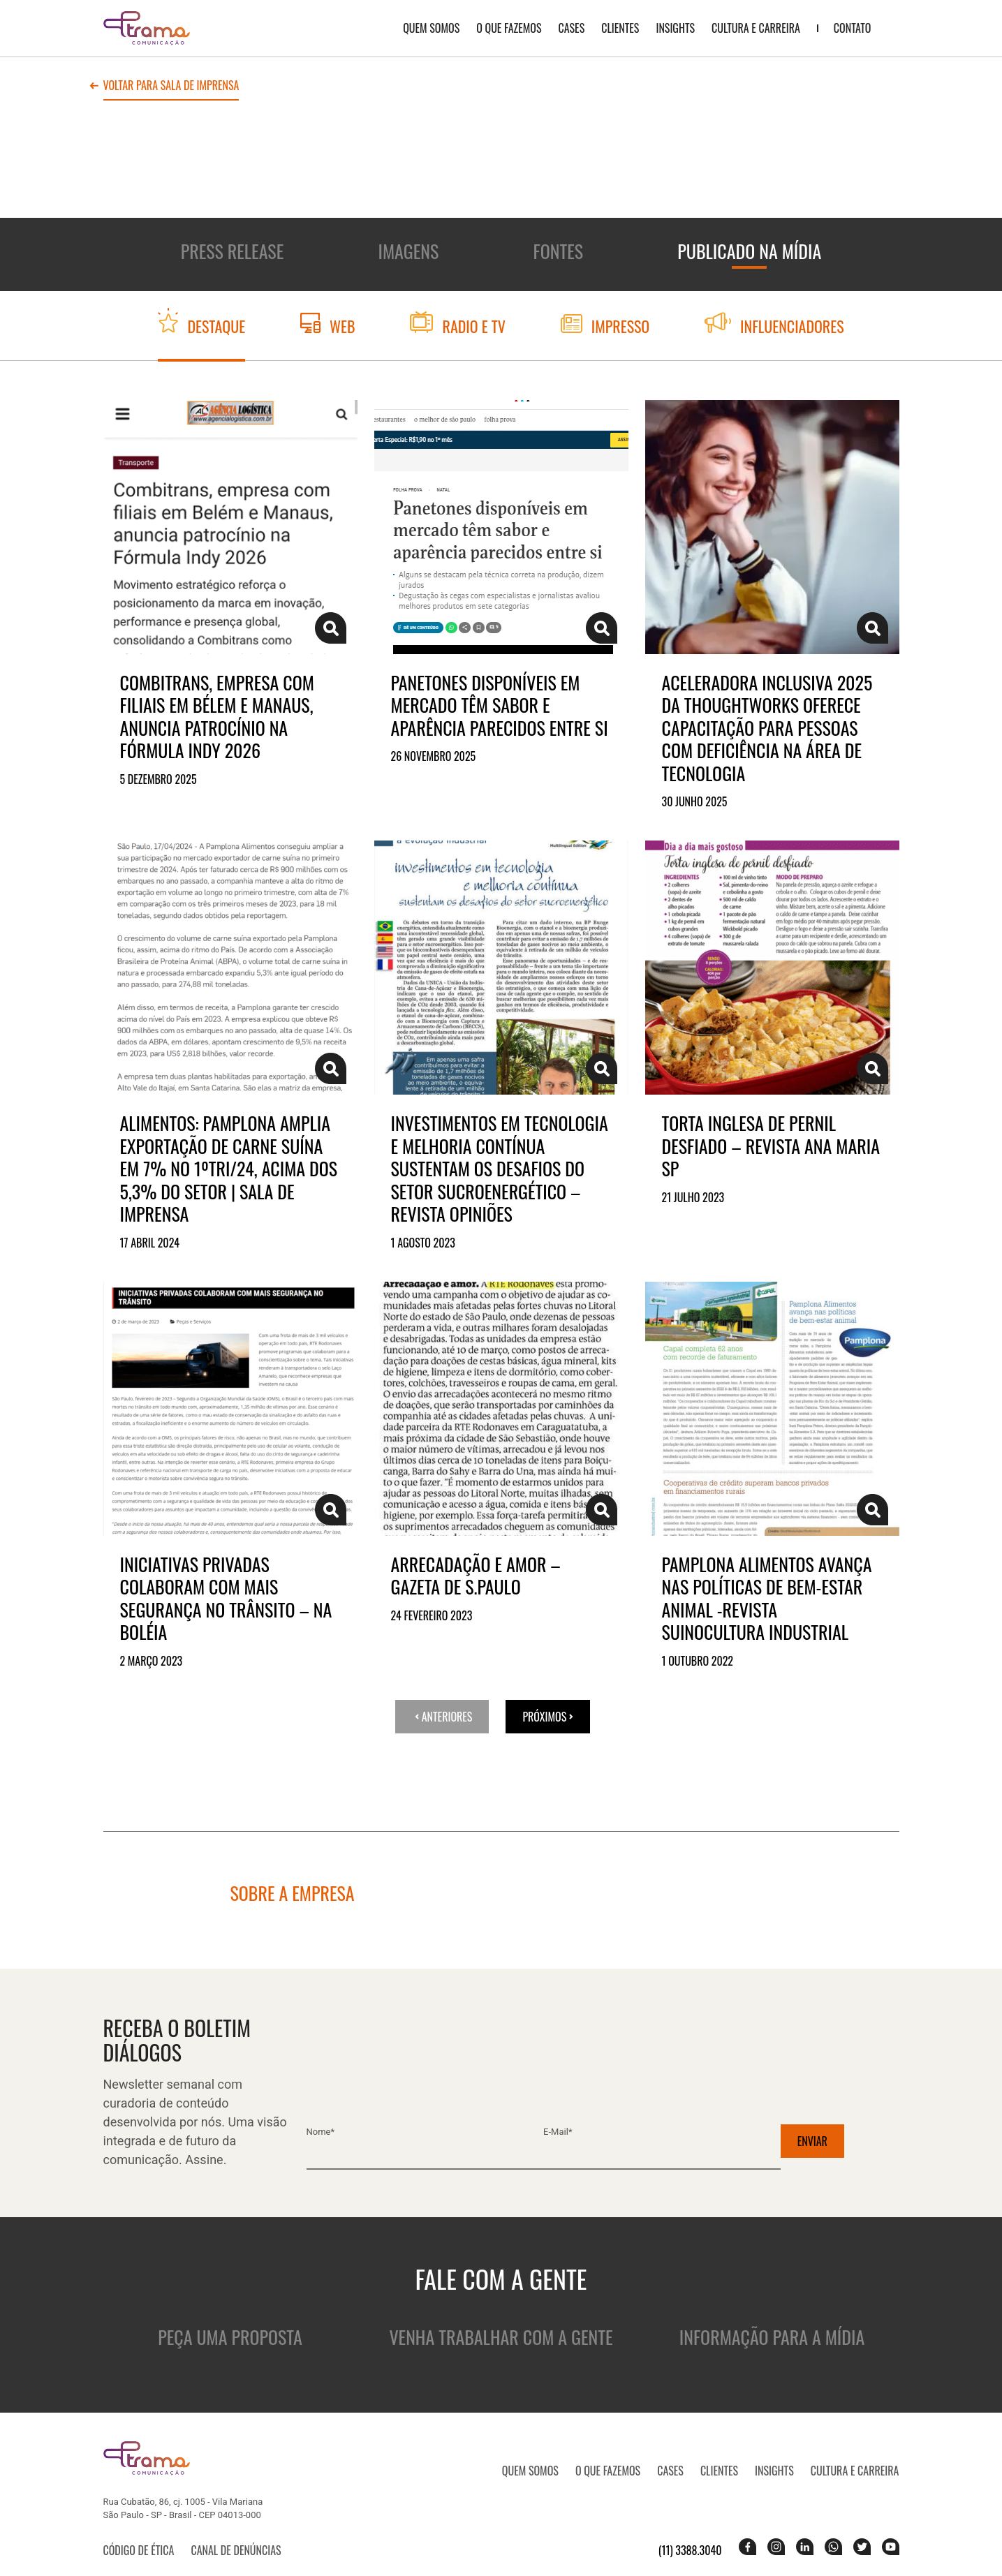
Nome (321, 2131)
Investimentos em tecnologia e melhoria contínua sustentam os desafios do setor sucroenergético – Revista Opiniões (499, 1169)
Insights (675, 28)
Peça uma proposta (230, 2337)
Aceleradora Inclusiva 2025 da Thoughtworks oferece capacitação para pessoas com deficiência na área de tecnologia (767, 728)
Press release (232, 251)
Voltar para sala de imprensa (171, 87)
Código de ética (139, 2550)
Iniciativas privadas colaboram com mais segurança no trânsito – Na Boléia (226, 1598)
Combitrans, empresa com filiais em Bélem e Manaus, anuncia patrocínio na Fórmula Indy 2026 (217, 717)
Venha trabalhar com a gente (500, 2337)
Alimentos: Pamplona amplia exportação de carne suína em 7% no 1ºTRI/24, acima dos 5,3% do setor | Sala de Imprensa (229, 1169)
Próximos (547, 1716)
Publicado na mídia (749, 251)
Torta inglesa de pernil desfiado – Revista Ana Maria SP (771, 1146)
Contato (852, 28)
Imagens (408, 251)
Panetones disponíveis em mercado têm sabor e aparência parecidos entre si (499, 706)
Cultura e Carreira (756, 28)
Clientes (620, 28)
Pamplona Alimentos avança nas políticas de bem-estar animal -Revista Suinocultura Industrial (767, 1598)
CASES (571, 28)
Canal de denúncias (236, 2550)
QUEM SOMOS (431, 28)
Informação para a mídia (771, 2337)
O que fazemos (508, 28)
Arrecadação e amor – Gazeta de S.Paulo (476, 1576)
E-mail (557, 2131)
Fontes (558, 251)
